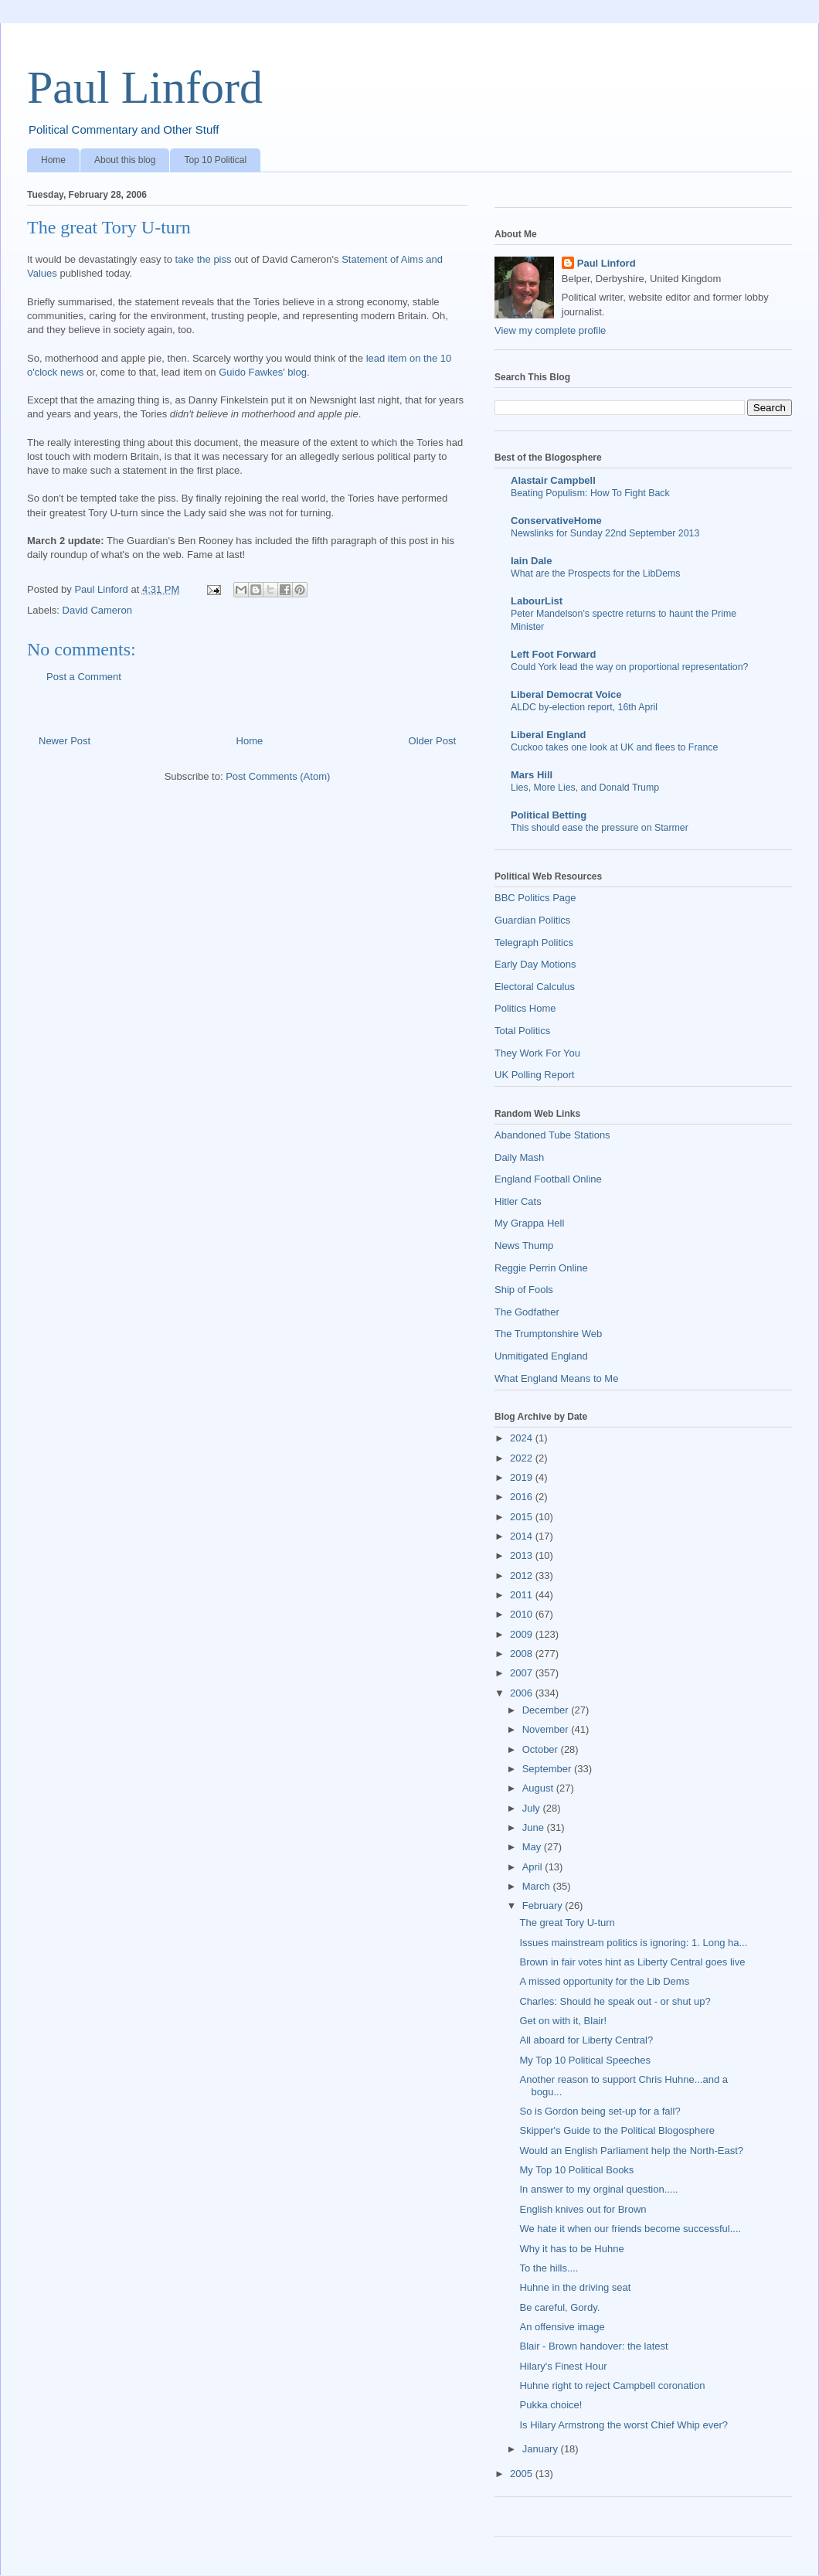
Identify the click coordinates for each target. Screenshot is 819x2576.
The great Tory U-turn (566, 1922)
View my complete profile (550, 330)
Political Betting (548, 815)
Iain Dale (531, 561)
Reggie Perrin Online (541, 1268)
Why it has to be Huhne (571, 2248)
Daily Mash (519, 1157)
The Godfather (526, 1312)
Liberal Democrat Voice (566, 694)
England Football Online (548, 1179)
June (534, 1827)
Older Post (432, 741)
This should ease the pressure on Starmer (599, 827)
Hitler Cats (518, 1201)
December (547, 1710)
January (541, 2449)
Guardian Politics (532, 920)
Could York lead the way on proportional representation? (629, 667)
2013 (522, 1555)
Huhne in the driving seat (574, 2287)
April (533, 1867)
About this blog (124, 160)
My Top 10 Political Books (576, 2170)
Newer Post (64, 741)
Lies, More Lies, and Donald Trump (585, 787)
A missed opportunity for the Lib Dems (604, 1981)
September (548, 1769)
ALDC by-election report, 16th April (584, 707)
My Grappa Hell (529, 1223)
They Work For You (537, 1053)
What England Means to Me (556, 1378)
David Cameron (97, 610)
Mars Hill (531, 775)
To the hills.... (548, 2268)
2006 (522, 1693)
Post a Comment (83, 676)
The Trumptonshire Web (548, 1333)
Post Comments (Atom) (278, 776)
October (541, 1749)
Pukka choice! (550, 2405)
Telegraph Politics (533, 942)
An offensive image (561, 2327)
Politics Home (525, 1008)
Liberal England (548, 734)
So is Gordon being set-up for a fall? (599, 2111)
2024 (522, 1438)
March (537, 1886)
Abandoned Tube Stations (552, 1135)
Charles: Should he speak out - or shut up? (614, 2001)
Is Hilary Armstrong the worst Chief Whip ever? (623, 2425)
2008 (522, 1653)
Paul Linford (145, 87)
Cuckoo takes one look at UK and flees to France (614, 747)
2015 (522, 1517)
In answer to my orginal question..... (598, 2189)
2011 (522, 1595)
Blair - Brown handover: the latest (593, 2346)
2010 (522, 1614)
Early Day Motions (535, 964)
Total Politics (522, 1030)
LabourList (536, 601)
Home (53, 160)
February (544, 1905)
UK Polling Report (534, 1074)
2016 (522, 1496)
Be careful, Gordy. (559, 2307)
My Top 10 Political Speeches (585, 2060)
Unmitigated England (541, 1356)
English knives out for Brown (582, 2209)
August (539, 1788)
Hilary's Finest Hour (563, 2366)
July (532, 1808)
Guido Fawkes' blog (263, 372)
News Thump (523, 1245)
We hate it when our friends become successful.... (630, 2228)
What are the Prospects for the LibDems (596, 573)
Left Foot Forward (553, 654)
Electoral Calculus (534, 986)
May (533, 1847)
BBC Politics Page (535, 897)
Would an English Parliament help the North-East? (631, 2150)
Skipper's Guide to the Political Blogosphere (617, 2130)
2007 (522, 1673)
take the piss (203, 259)
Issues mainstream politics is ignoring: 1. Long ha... (633, 1942)
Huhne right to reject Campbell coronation (612, 2385)
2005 (522, 2473)
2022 (522, 1458)
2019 (522, 1477)
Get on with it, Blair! (563, 2020)
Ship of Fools (523, 1289)
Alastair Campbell (553, 480)
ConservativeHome (556, 520)
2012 (522, 1575)
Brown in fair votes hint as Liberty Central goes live (632, 1962)
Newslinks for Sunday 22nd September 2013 (605, 533)
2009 (522, 1634)
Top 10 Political (215, 160)
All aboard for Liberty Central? (586, 2040)
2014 (522, 1536)
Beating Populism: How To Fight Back (590, 493)
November (547, 1729)
